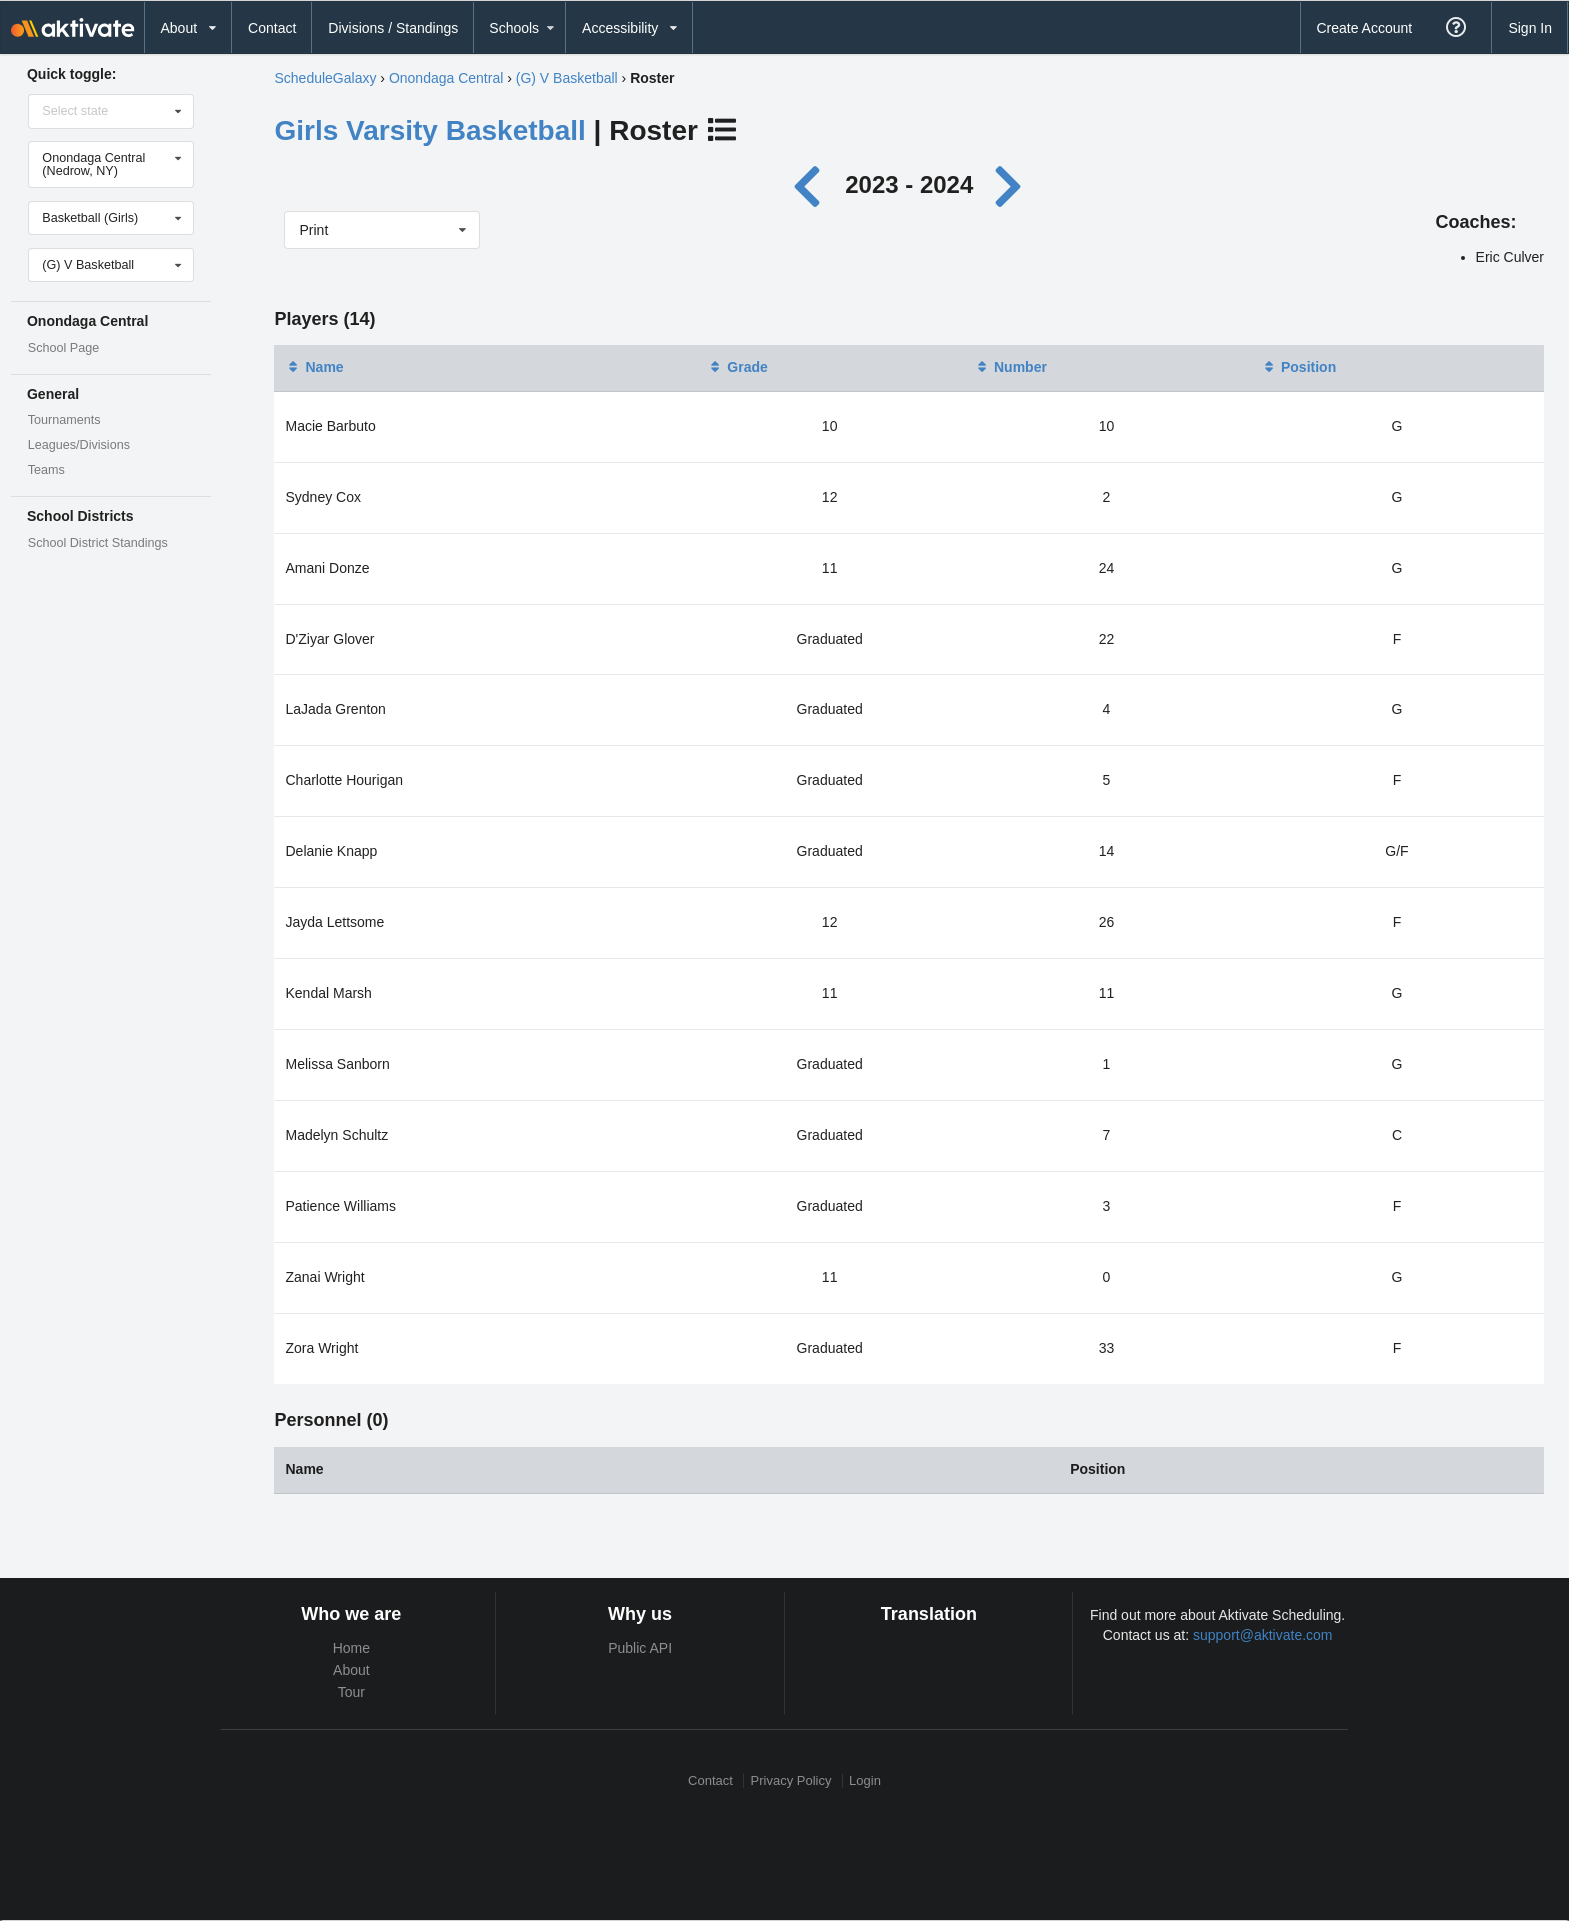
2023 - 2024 (909, 184)
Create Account (1364, 28)
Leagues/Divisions (79, 445)
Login (865, 1780)
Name (314, 367)
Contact (272, 28)
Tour (351, 1692)
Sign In (1530, 28)
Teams (46, 470)
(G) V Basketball (567, 78)
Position (1298, 367)
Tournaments (64, 420)
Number (1010, 367)
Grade (737, 367)
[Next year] (1010, 184)
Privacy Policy (791, 1780)
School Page (63, 348)
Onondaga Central (446, 78)
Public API (640, 1648)
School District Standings (98, 543)
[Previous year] (811, 184)
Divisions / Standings (393, 28)
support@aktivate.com (1263, 1635)
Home (351, 1648)
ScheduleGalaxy (325, 78)
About (351, 1670)
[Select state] (112, 111)
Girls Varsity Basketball (429, 130)
